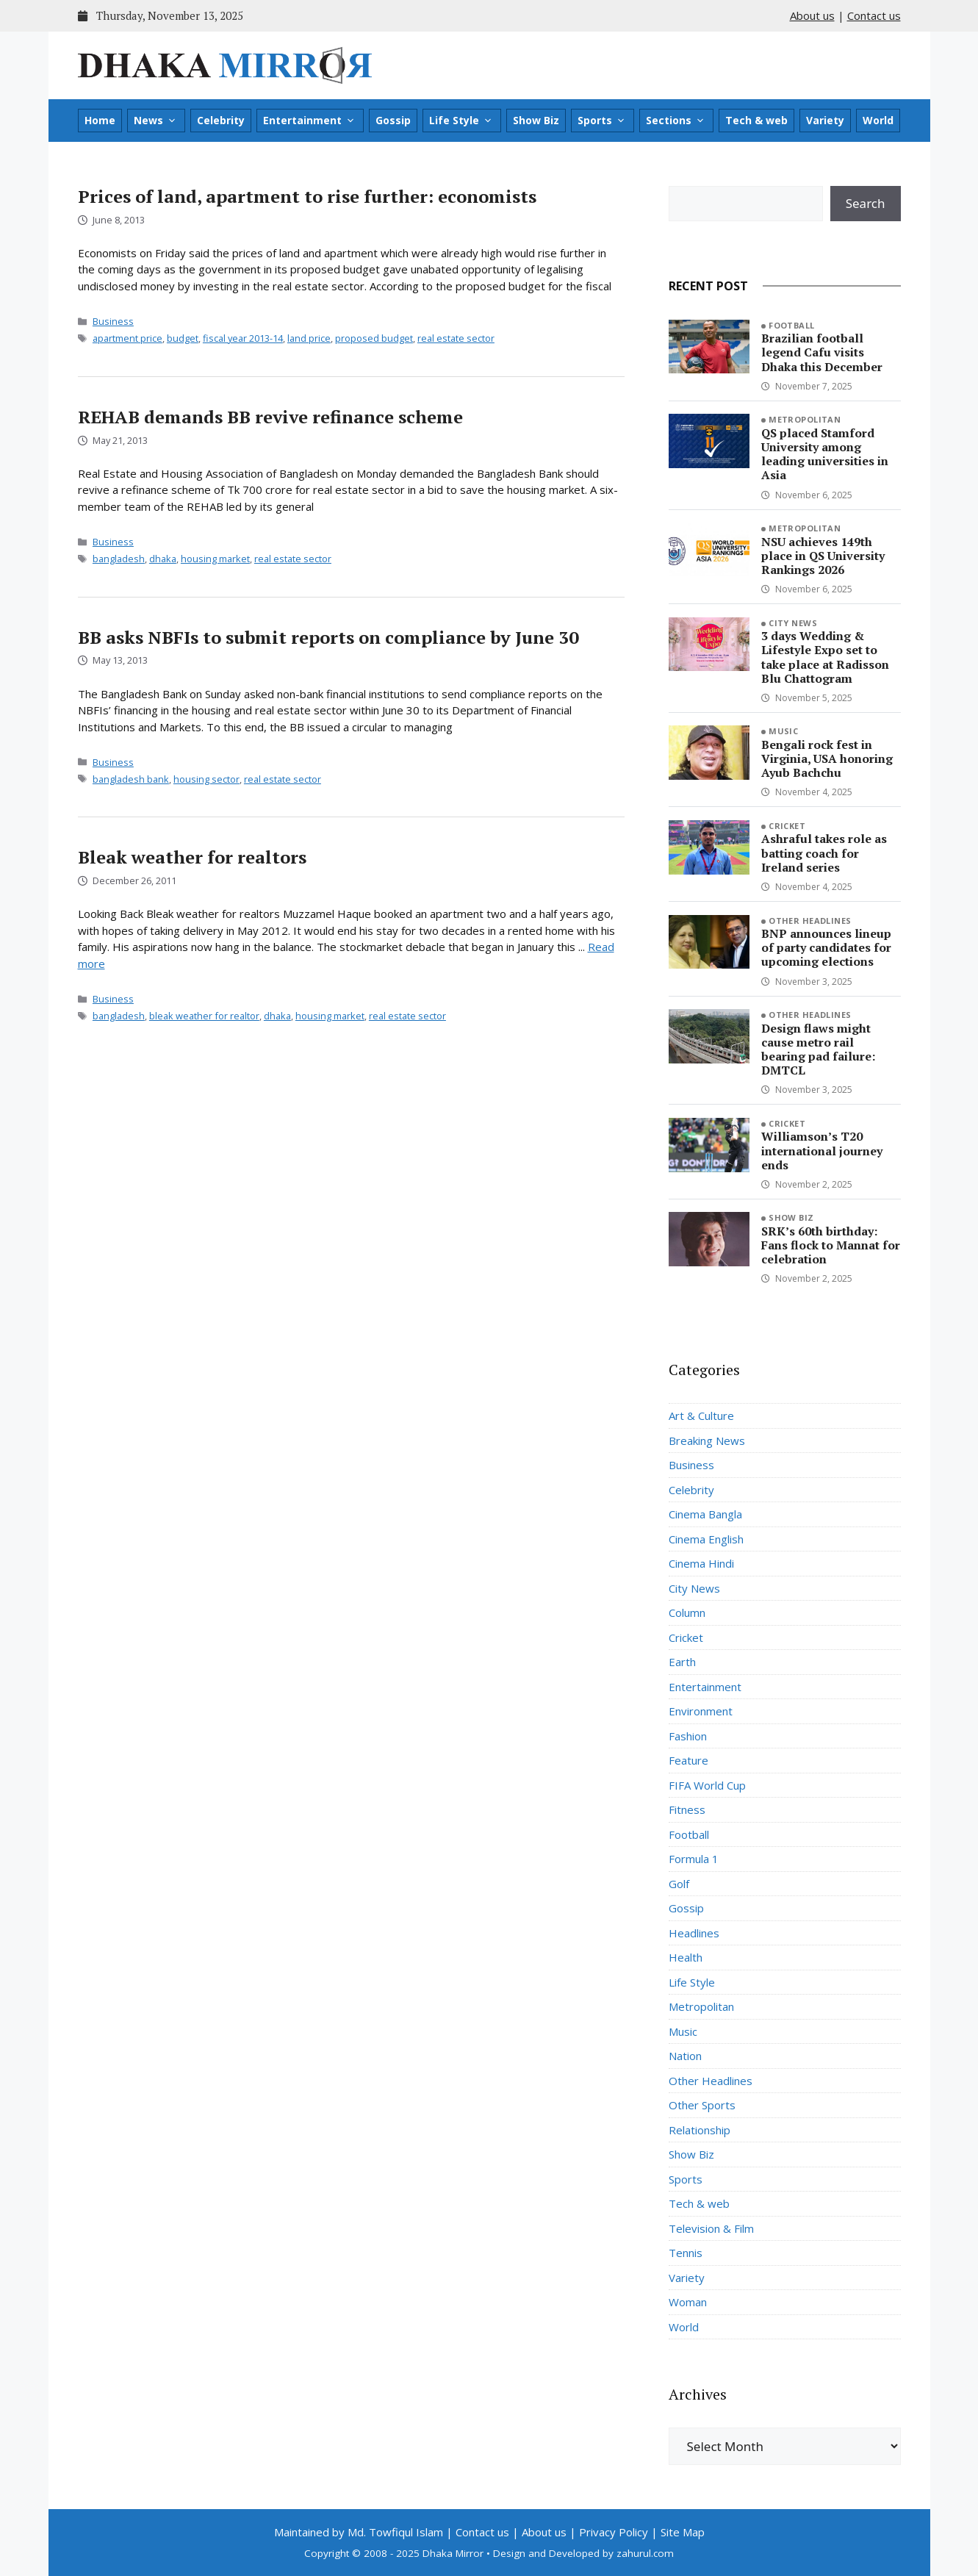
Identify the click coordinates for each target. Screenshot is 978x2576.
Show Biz (536, 120)
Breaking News (707, 1440)
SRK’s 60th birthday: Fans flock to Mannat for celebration (830, 1245)
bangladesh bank (131, 779)
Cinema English (706, 1539)
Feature (688, 1760)
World (878, 120)
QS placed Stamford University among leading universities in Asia (824, 454)
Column (687, 1612)
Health (685, 1957)
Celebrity (221, 120)
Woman (688, 2302)
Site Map (683, 2532)
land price (309, 338)
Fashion (688, 1736)
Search (865, 203)
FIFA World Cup (707, 1785)
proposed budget (374, 338)
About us (812, 15)
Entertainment (309, 121)
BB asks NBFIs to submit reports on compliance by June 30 (328, 637)
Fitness (687, 1809)
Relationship (699, 2130)
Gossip (393, 120)
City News (793, 622)
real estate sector (456, 338)
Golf (679, 1883)
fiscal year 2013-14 (243, 338)
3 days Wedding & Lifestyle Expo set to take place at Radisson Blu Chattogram (825, 657)
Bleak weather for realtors (192, 857)
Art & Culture (701, 1415)
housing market (215, 558)
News (155, 121)
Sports (602, 121)
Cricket (787, 825)
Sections (675, 121)
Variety (825, 120)
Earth (682, 1661)
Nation (685, 2055)
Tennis (685, 2252)
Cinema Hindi (701, 1563)
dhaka (162, 558)
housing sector (206, 779)
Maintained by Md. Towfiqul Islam (358, 2532)
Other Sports (702, 2105)
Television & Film (711, 2228)
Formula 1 (694, 1858)
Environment (701, 1711)
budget (182, 338)
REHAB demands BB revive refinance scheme (270, 416)
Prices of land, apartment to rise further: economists (307, 196)
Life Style (461, 121)
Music (783, 730)
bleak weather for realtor (204, 1015)
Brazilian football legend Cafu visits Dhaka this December (821, 352)
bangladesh (119, 558)
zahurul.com (645, 2553)
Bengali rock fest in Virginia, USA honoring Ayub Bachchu (827, 758)
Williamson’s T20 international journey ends (821, 1150)
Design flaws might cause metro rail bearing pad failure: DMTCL (818, 1049)
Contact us (874, 15)
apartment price (127, 338)
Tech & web (756, 120)
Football (792, 325)
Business (113, 321)
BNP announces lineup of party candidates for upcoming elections (826, 947)
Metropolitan (805, 419)
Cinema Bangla (705, 1514)
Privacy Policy (613, 2532)
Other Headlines (810, 920)
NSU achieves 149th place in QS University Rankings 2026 (823, 556)
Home (100, 120)
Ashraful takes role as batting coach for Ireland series (824, 852)
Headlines (694, 1933)
